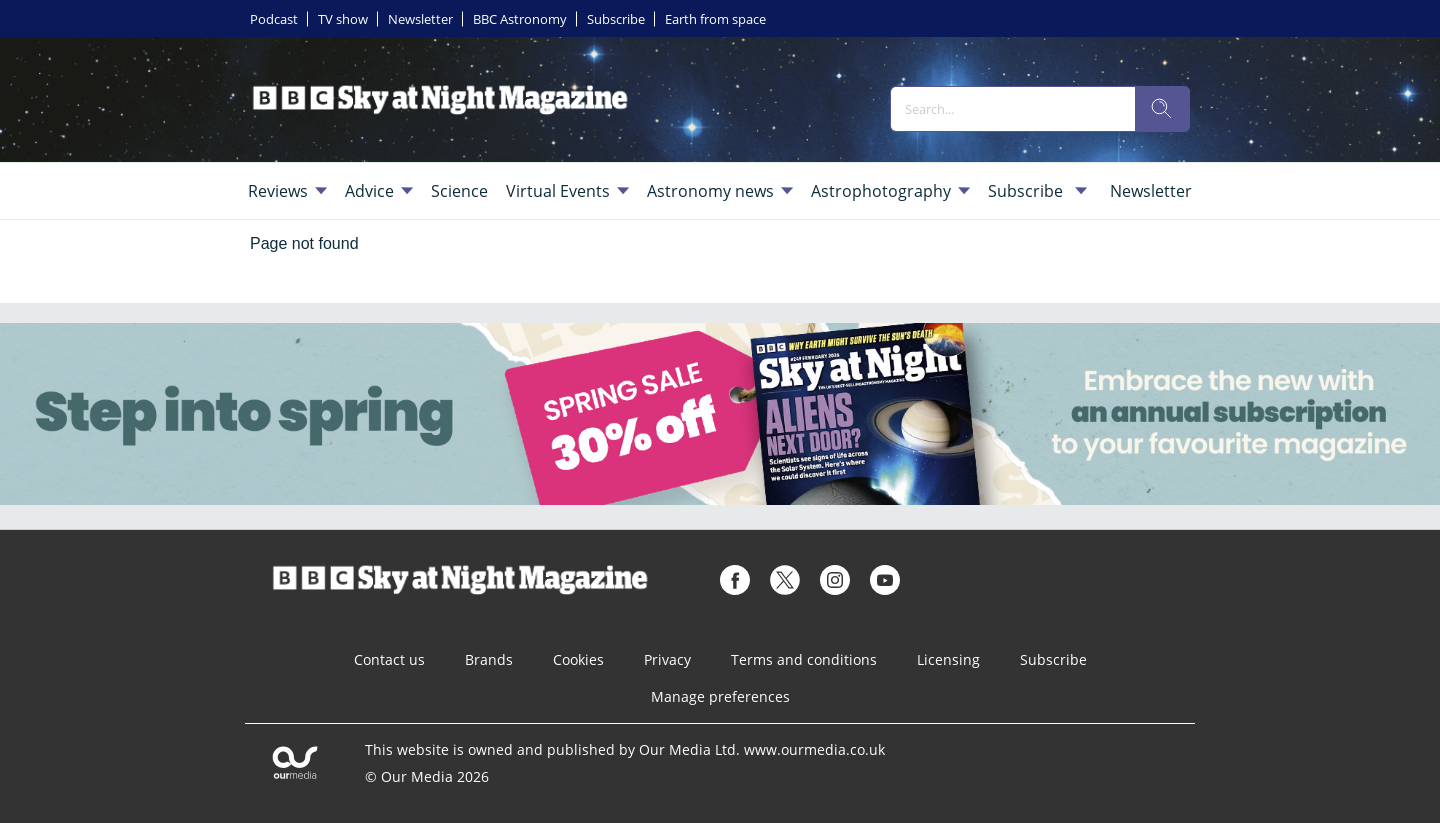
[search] (1162, 109)
